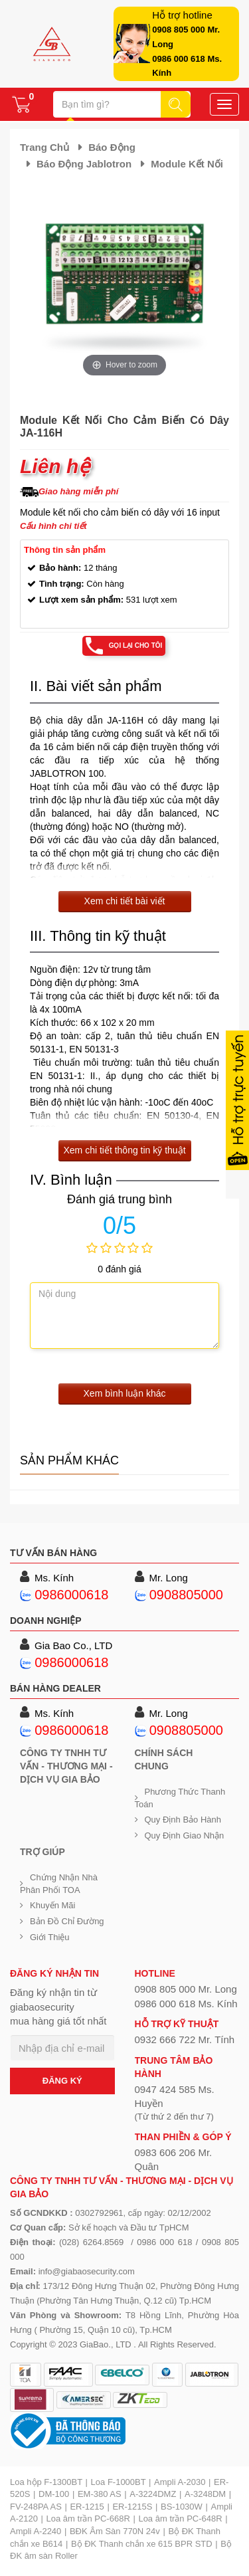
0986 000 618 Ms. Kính (186, 2003)
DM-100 (54, 2494)
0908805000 (186, 1594)
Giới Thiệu (50, 1937)
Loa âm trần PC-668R (88, 2519)
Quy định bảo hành (183, 1820)
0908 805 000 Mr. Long (186, 1989)
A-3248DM (205, 2494)
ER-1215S (132, 2507)
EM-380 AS (100, 2494)
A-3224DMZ (152, 2494)
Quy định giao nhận (184, 1835)
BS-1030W (182, 2507)
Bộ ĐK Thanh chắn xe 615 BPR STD (141, 2544)
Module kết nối (187, 163)
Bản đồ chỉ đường (67, 1921)
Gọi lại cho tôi (136, 645)
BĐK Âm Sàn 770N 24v (115, 2531)
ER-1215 (87, 2507)
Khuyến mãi (52, 1905)
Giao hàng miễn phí (78, 491)
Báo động (111, 147)
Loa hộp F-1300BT (46, 2482)
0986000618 (71, 1594)
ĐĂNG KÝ (62, 2081)
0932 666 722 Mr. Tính (185, 2039)
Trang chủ (44, 147)
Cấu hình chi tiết (53, 526)
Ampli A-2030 (179, 2482)
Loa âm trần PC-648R (180, 2519)
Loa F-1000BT (118, 2482)
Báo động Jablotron (84, 163)
